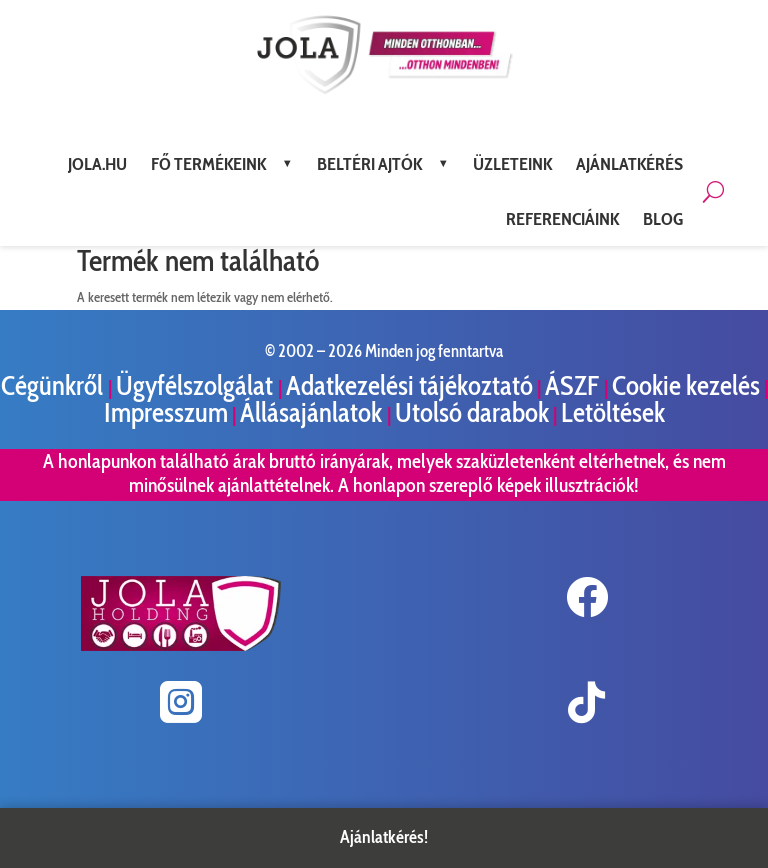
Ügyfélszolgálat (197, 385)
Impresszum (166, 412)
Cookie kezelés (686, 385)
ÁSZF (574, 385)
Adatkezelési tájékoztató (409, 385)
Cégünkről (54, 385)
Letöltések (613, 412)
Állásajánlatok (313, 412)
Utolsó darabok (472, 412)
